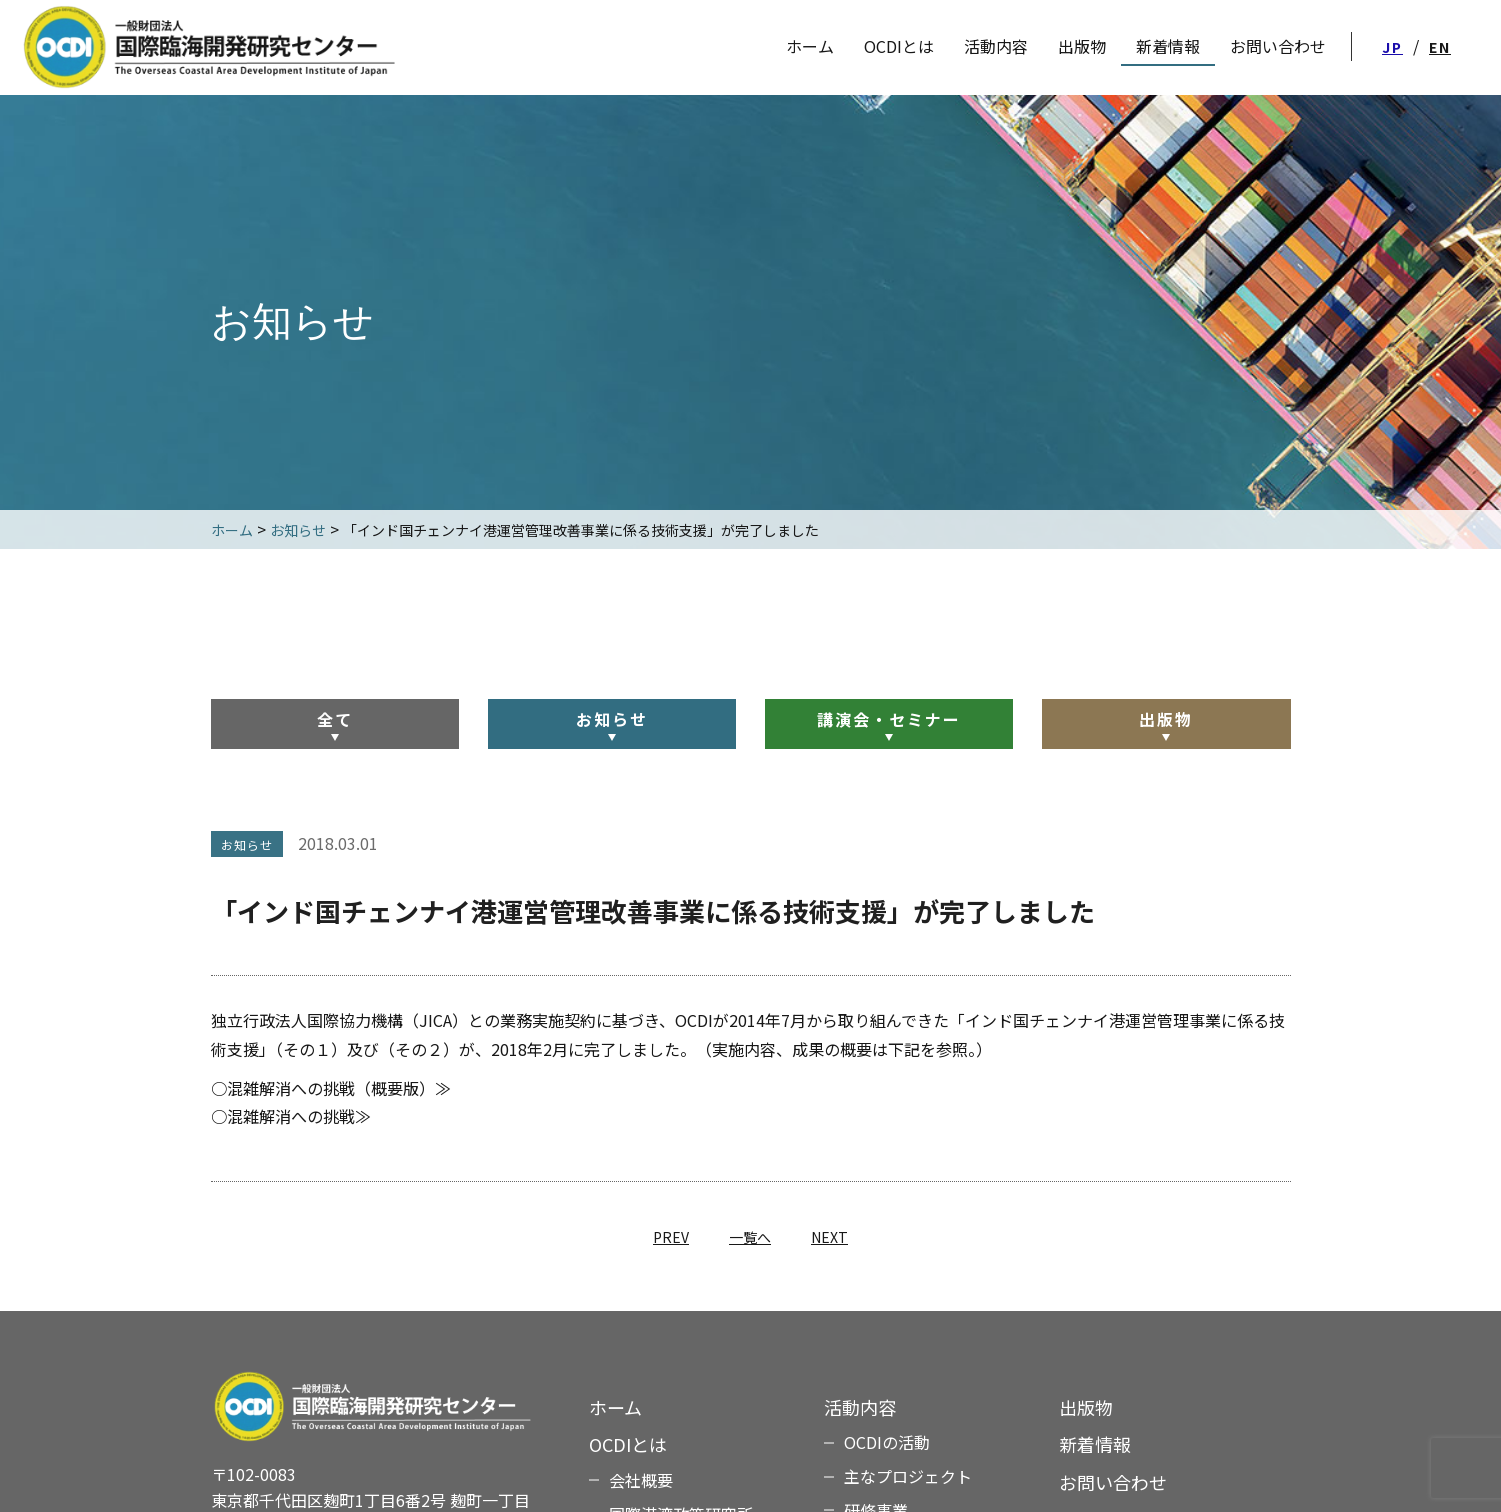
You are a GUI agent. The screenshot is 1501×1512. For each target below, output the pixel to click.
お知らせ (612, 719)
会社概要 (641, 1480)
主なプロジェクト (908, 1476)
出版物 (1166, 719)
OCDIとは (899, 46)
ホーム (615, 1407)
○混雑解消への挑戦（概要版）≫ (331, 1088)
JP (1392, 47)
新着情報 (1095, 1444)
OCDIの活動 (887, 1442)
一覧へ (750, 1237)
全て (335, 719)
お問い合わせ (1113, 1482)
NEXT (829, 1237)
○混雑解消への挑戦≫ (291, 1116)
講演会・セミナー (889, 719)
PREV (671, 1237)
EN (1440, 47)
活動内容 (996, 46)
